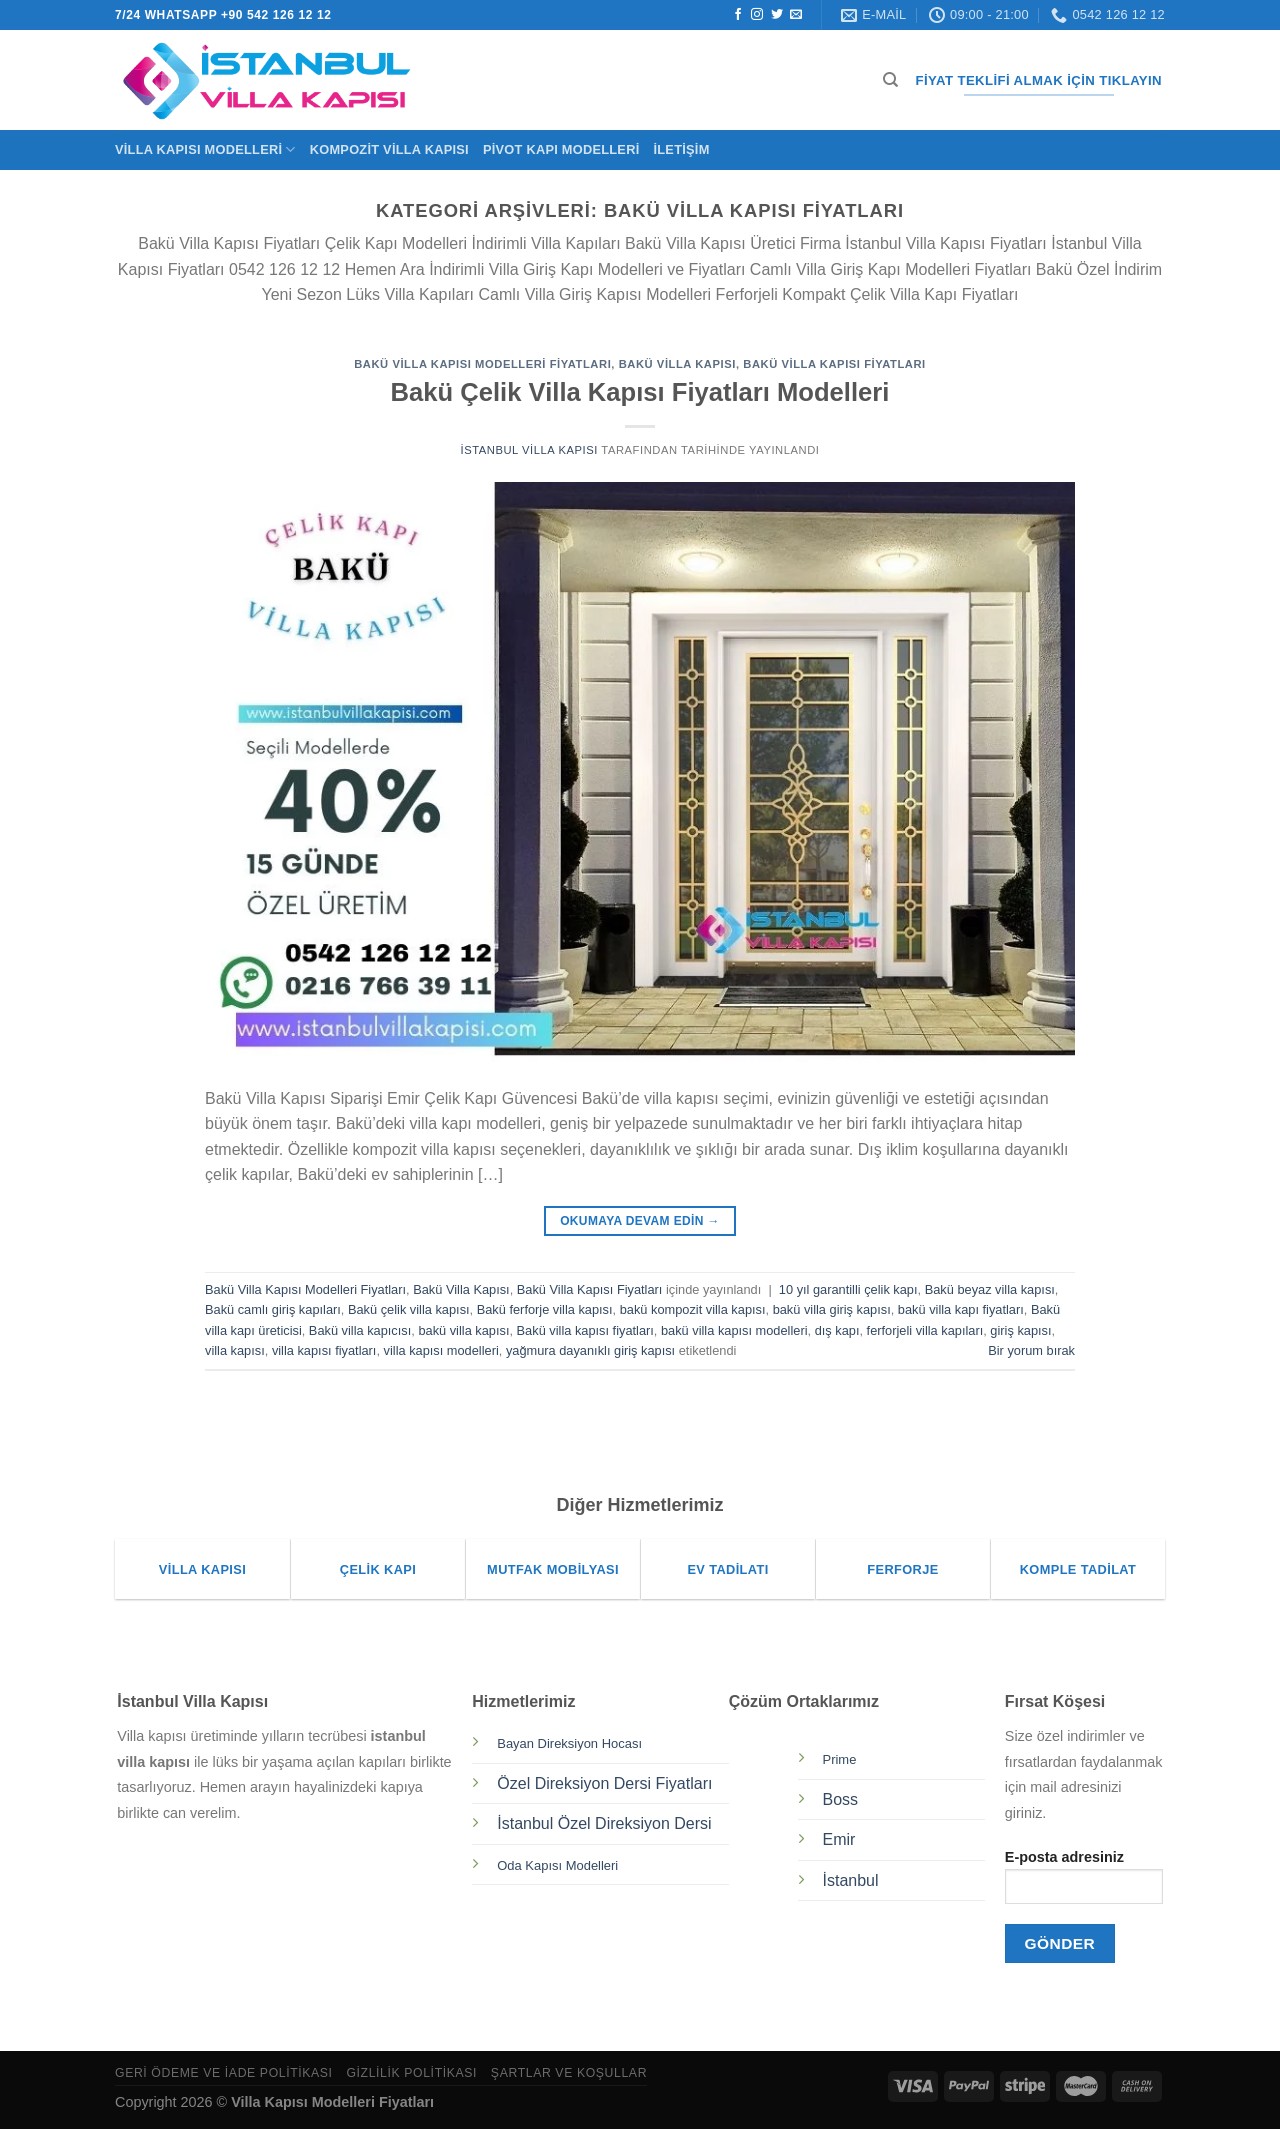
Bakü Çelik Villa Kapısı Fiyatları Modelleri (640, 392)
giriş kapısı (1020, 1330)
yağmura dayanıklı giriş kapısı (590, 1350)
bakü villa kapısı (463, 1330)
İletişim (681, 149)
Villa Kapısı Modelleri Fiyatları (332, 2102)
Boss (841, 1799)
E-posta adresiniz (1084, 1883)
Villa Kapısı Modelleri (205, 149)
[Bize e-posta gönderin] (796, 15)
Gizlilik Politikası (411, 2073)
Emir (839, 1839)
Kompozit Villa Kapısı (389, 149)
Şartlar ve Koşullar (569, 2073)
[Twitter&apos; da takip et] (777, 15)
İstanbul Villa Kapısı (528, 450)
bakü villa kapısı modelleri (734, 1330)
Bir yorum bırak (1031, 1350)
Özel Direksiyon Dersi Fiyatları (604, 1783)
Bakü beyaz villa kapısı (990, 1289)
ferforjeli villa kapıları (925, 1330)
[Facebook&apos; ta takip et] (738, 15)
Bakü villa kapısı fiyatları (585, 1330)
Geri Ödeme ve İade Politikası (224, 2073)
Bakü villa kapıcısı (360, 1330)
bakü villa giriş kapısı (832, 1309)
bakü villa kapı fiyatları (961, 1309)
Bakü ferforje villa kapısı (545, 1309)
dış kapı (837, 1330)
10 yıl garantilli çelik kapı (848, 1289)
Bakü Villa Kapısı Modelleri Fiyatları (482, 364)
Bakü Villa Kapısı (677, 364)
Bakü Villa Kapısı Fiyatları (834, 364)
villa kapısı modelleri (441, 1350)
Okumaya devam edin (640, 1221)
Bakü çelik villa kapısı (409, 1309)
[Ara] (890, 80)
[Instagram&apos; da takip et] (757, 15)
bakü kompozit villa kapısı (693, 1309)
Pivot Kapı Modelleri (561, 149)
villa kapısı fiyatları (324, 1350)
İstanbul (851, 1880)
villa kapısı (235, 1350)
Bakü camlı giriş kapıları (273, 1309)
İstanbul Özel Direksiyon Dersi (604, 1823)
